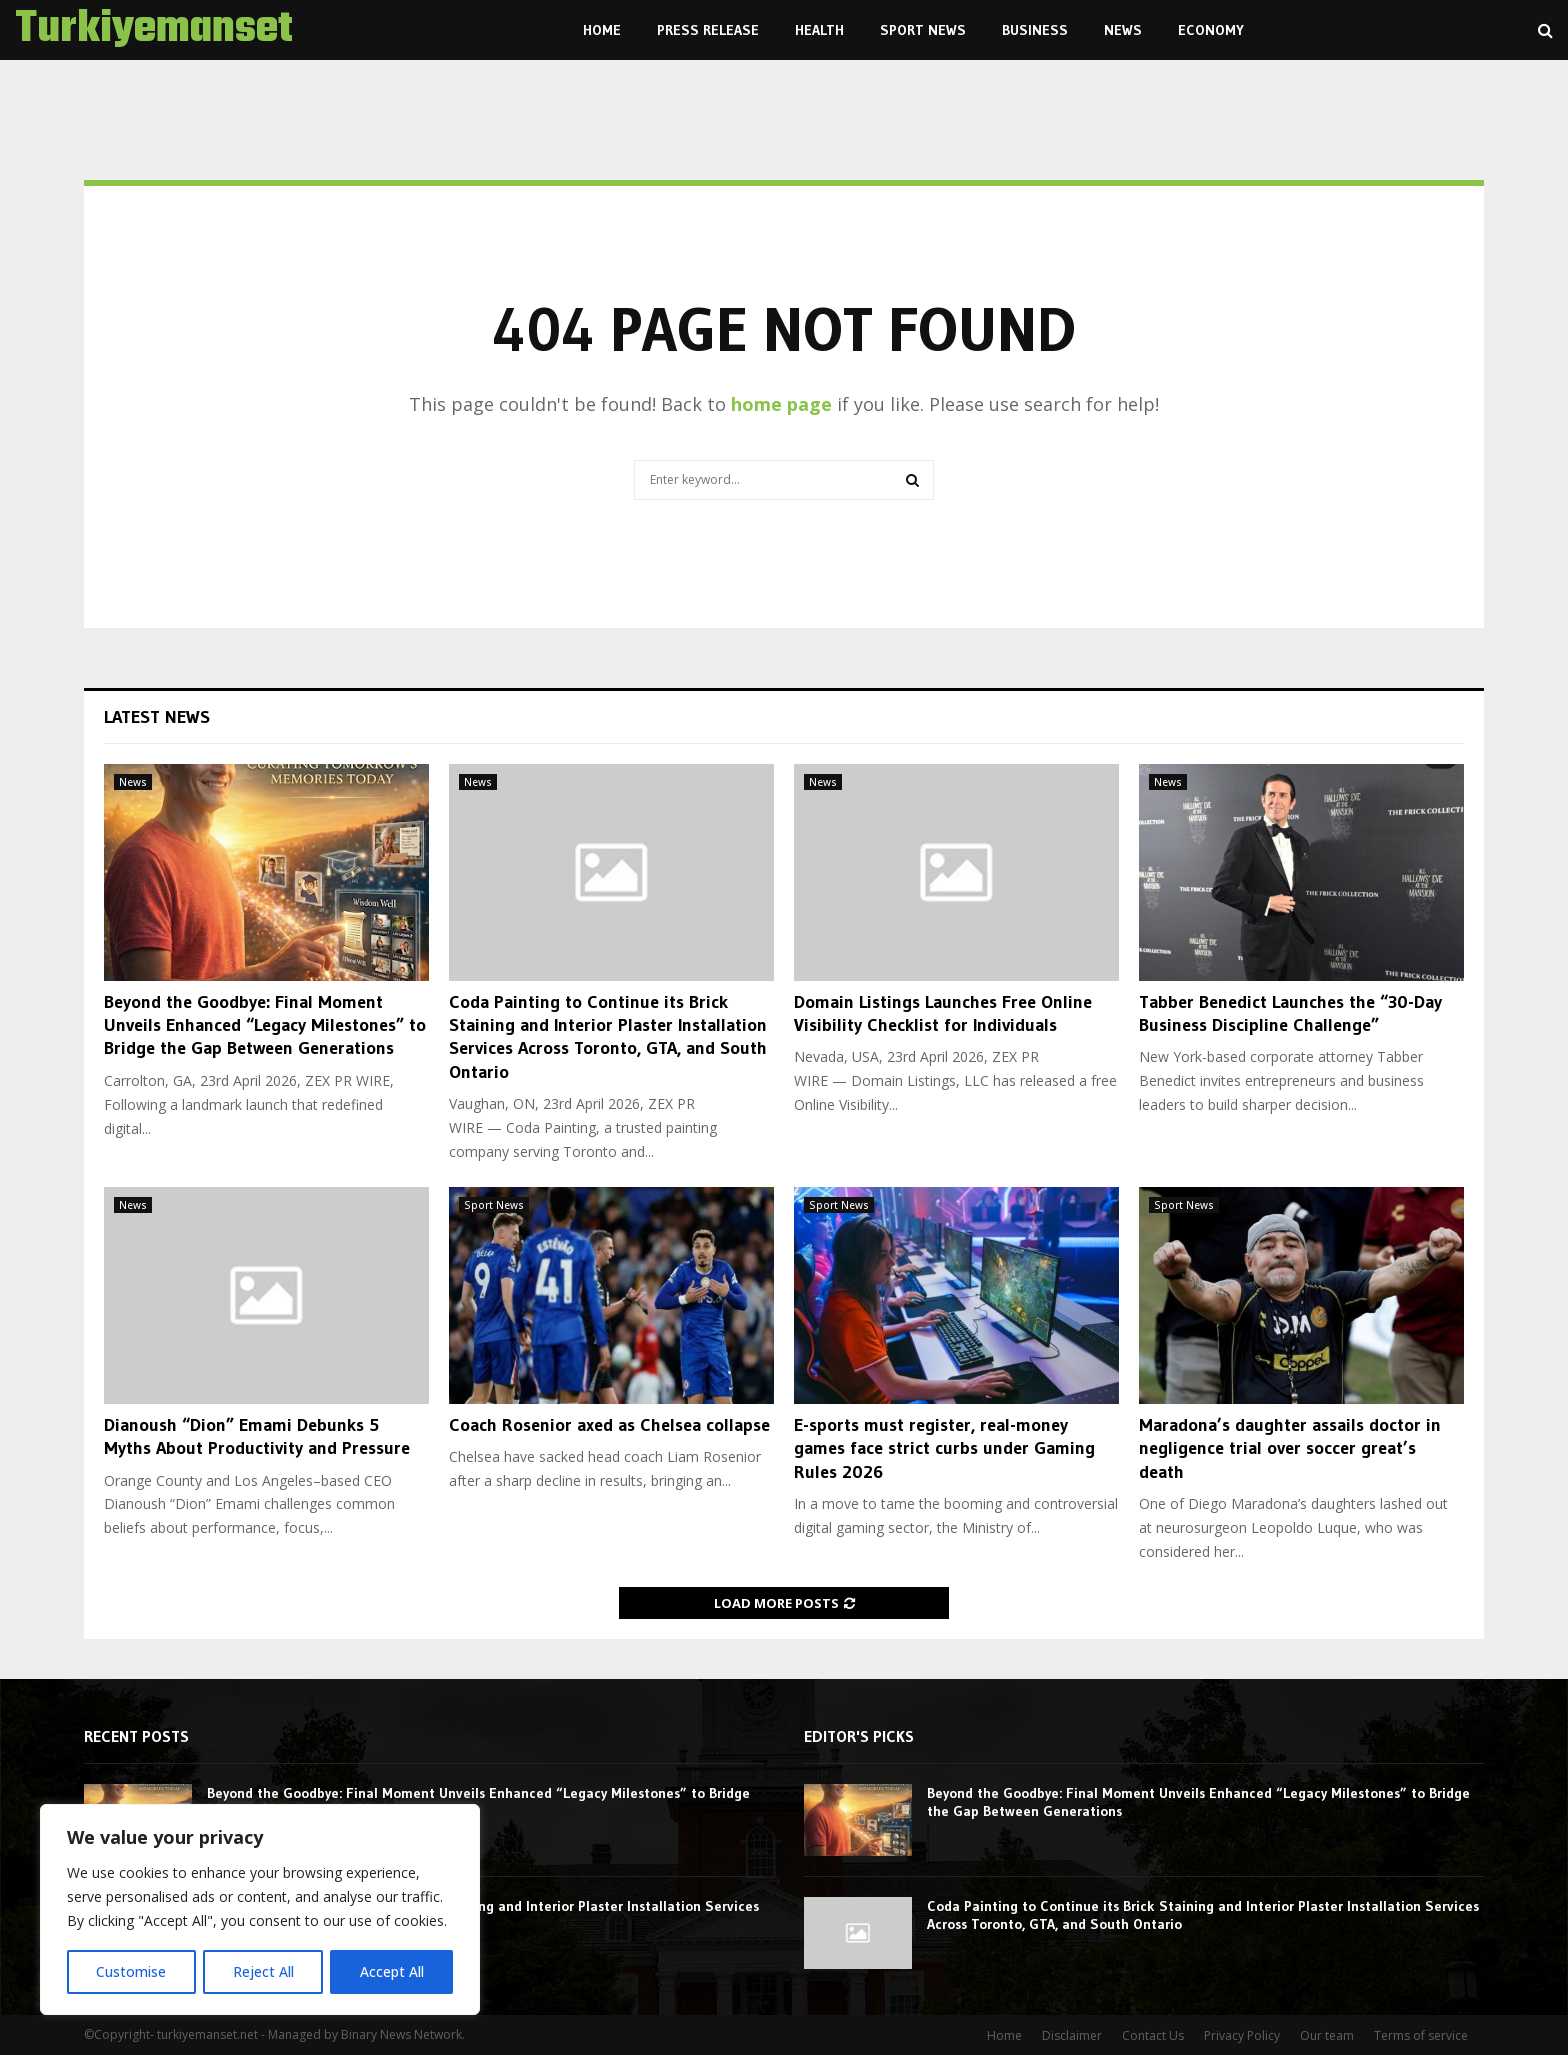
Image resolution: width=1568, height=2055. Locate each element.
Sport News (923, 30)
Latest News (157, 717)
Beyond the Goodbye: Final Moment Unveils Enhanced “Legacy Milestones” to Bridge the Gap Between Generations (265, 1025)
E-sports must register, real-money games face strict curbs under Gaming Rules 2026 (944, 1448)
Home (602, 30)
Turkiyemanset (154, 30)
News (1123, 30)
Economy (1211, 30)
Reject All (262, 1971)
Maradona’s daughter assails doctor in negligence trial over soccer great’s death (1290, 1448)
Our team (1327, 2035)
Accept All (392, 1971)
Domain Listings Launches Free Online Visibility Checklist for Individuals (943, 1013)
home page (781, 404)
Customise (131, 1971)
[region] (260, 1910)
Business (1035, 30)
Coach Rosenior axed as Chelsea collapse (609, 1425)
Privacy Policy (1242, 2035)
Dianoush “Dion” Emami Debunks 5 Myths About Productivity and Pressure (257, 1436)
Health (819, 30)
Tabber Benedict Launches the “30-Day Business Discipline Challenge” (1290, 1013)
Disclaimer (1072, 2035)
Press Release (708, 30)
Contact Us (1153, 2035)
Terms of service (1421, 2035)
